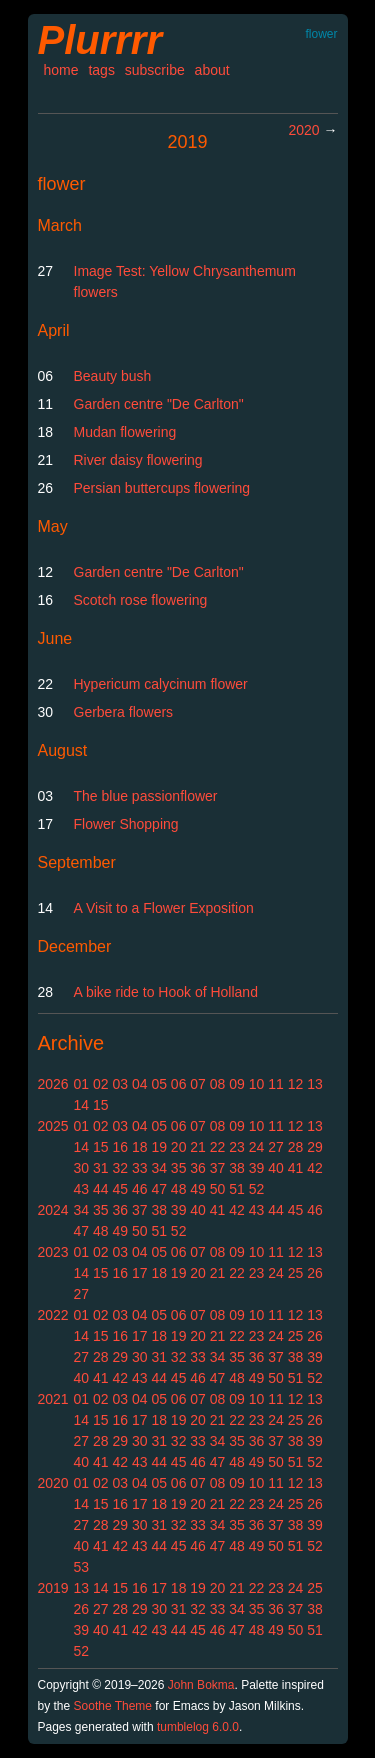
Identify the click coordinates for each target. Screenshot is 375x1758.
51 (237, 1189)
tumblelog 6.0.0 (198, 1727)
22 (218, 1147)
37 (218, 1168)
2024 (53, 1210)
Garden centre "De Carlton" (159, 404)
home (61, 70)
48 (179, 1189)
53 (82, 1567)
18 (140, 1147)
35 (179, 1168)
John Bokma (201, 1685)
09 (237, 1084)
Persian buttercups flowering (162, 488)
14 (82, 1105)
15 (101, 1105)
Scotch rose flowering (141, 600)
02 (101, 1084)
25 (296, 1273)
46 (140, 1189)
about (212, 70)
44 (101, 1189)
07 (198, 1084)
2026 (53, 1084)
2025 (53, 1126)
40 (276, 1168)
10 (257, 1084)
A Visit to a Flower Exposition (164, 908)
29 (315, 1147)
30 (82, 1168)
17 (140, 1273)
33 (140, 1168)
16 (120, 1147)
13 (315, 1084)
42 (315, 1168)
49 (198, 1189)
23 (237, 1147)
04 (140, 1084)
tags (101, 70)
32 (120, 1168)
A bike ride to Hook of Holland (166, 992)
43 (82, 1189)
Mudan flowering (125, 432)
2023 (53, 1252)
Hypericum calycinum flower (161, 684)
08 (218, 1084)
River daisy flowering (138, 460)
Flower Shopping (126, 824)
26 (315, 1273)
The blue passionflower (146, 796)
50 (218, 1189)
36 (198, 1168)
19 (159, 1147)
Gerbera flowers (124, 712)
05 (159, 1084)
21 (198, 1147)
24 (257, 1147)
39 (257, 1168)
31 (101, 1168)
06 (179, 1084)
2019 (53, 1588)
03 (120, 1084)
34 (159, 1168)
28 (296, 1147)
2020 (303, 130)
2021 (53, 1399)
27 (276, 1147)
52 (257, 1189)
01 (82, 1084)
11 (276, 1084)
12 (296, 1084)
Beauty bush (113, 376)
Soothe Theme (113, 1706)
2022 (53, 1315)
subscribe (155, 70)
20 (179, 1147)
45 (120, 1189)
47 (159, 1189)
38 (237, 1168)
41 (296, 1168)
